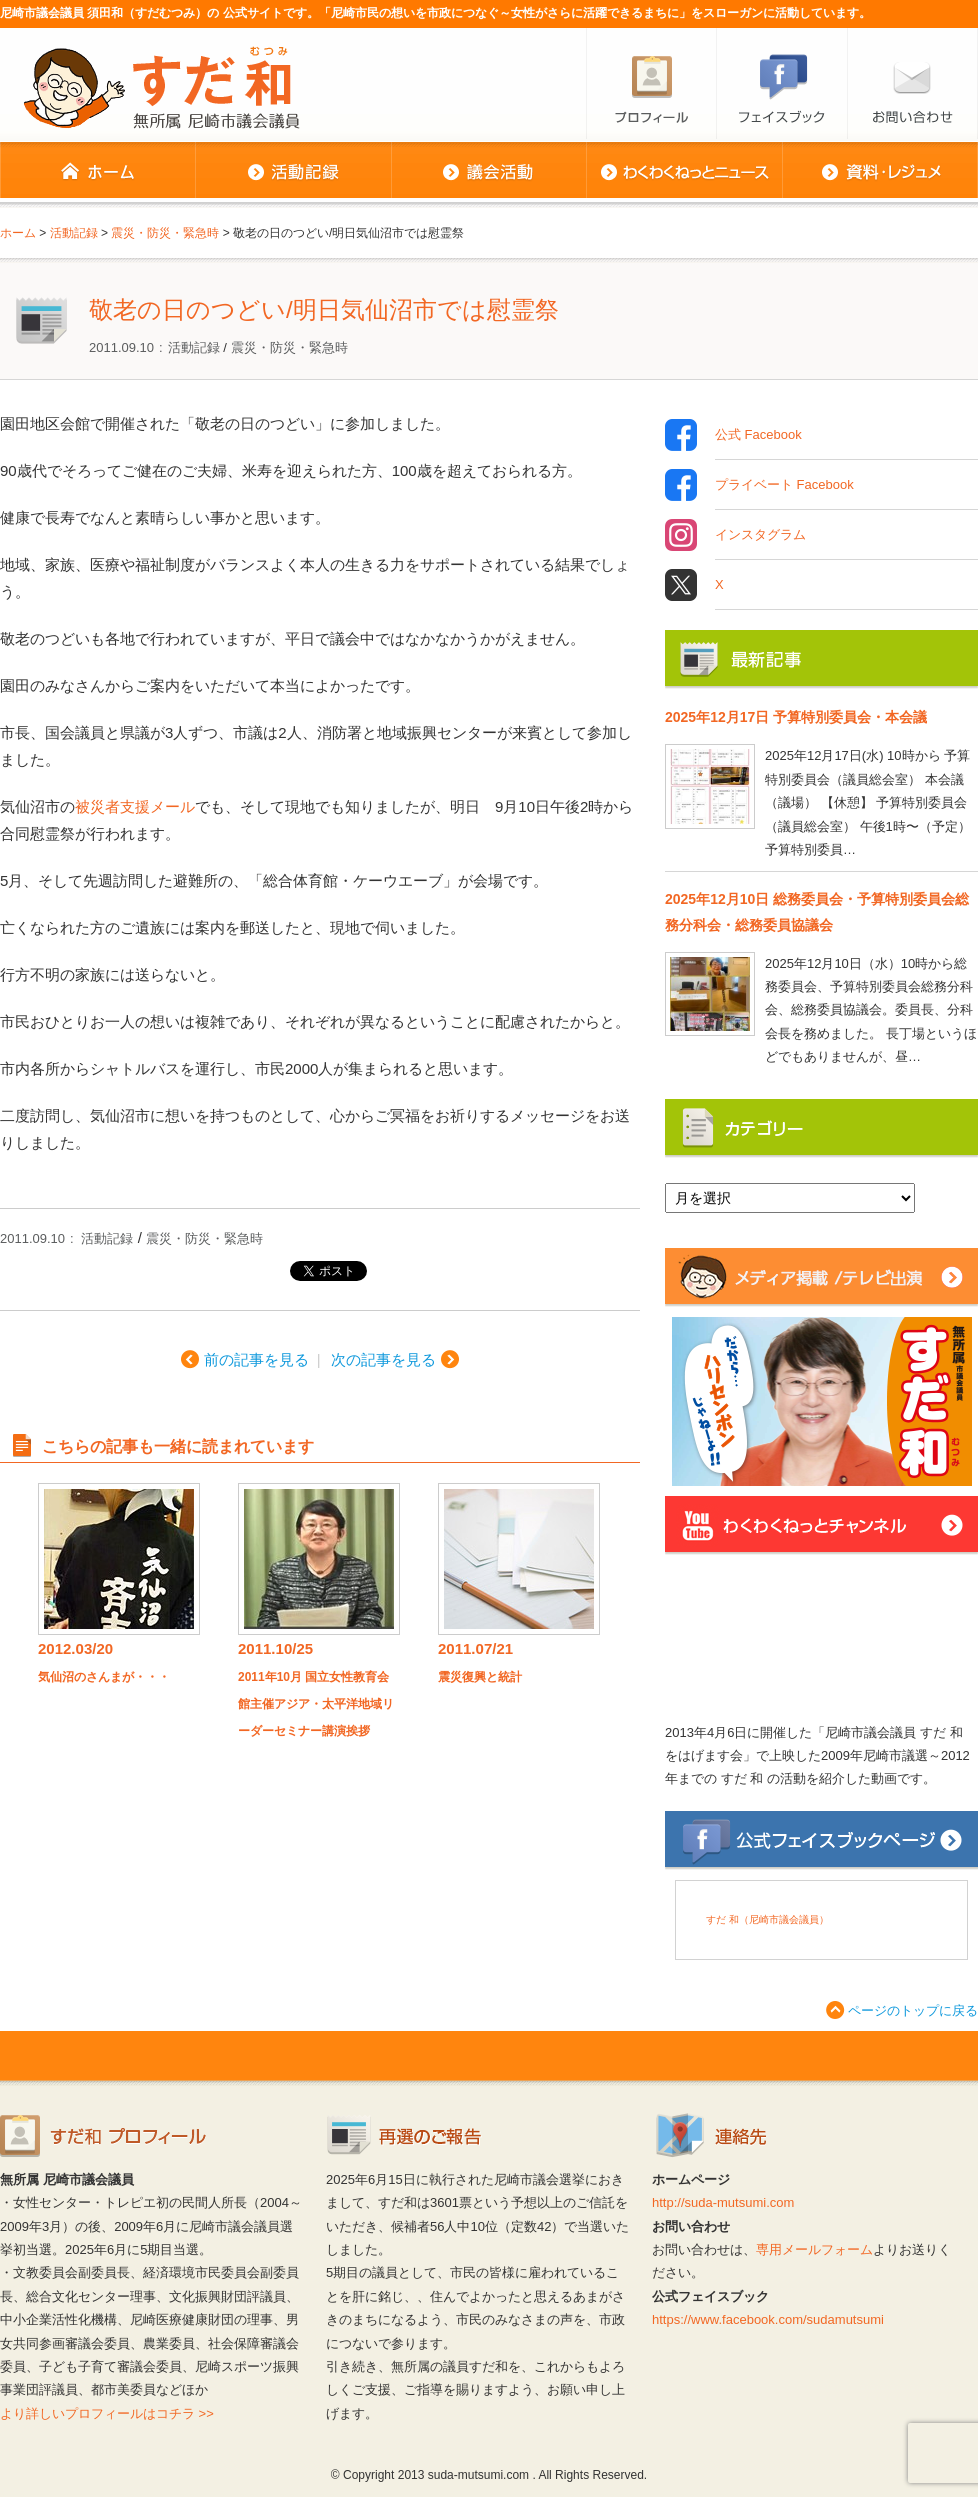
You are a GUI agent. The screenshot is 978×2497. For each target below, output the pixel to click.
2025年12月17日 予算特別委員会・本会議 (796, 717)
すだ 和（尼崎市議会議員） (767, 1919)
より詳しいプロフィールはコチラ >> (107, 2413)
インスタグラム (760, 535)
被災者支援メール (135, 806)
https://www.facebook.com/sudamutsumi (768, 2319)
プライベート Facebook (784, 485)
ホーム (97, 172)
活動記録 (293, 172)
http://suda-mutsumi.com (723, 2202)
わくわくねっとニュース (684, 172)
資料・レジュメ (880, 172)
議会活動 (488, 172)
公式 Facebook (758, 435)
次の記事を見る (383, 1359)
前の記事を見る (256, 1359)
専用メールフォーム (814, 2249)
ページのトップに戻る (913, 2010)
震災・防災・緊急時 (289, 347)
